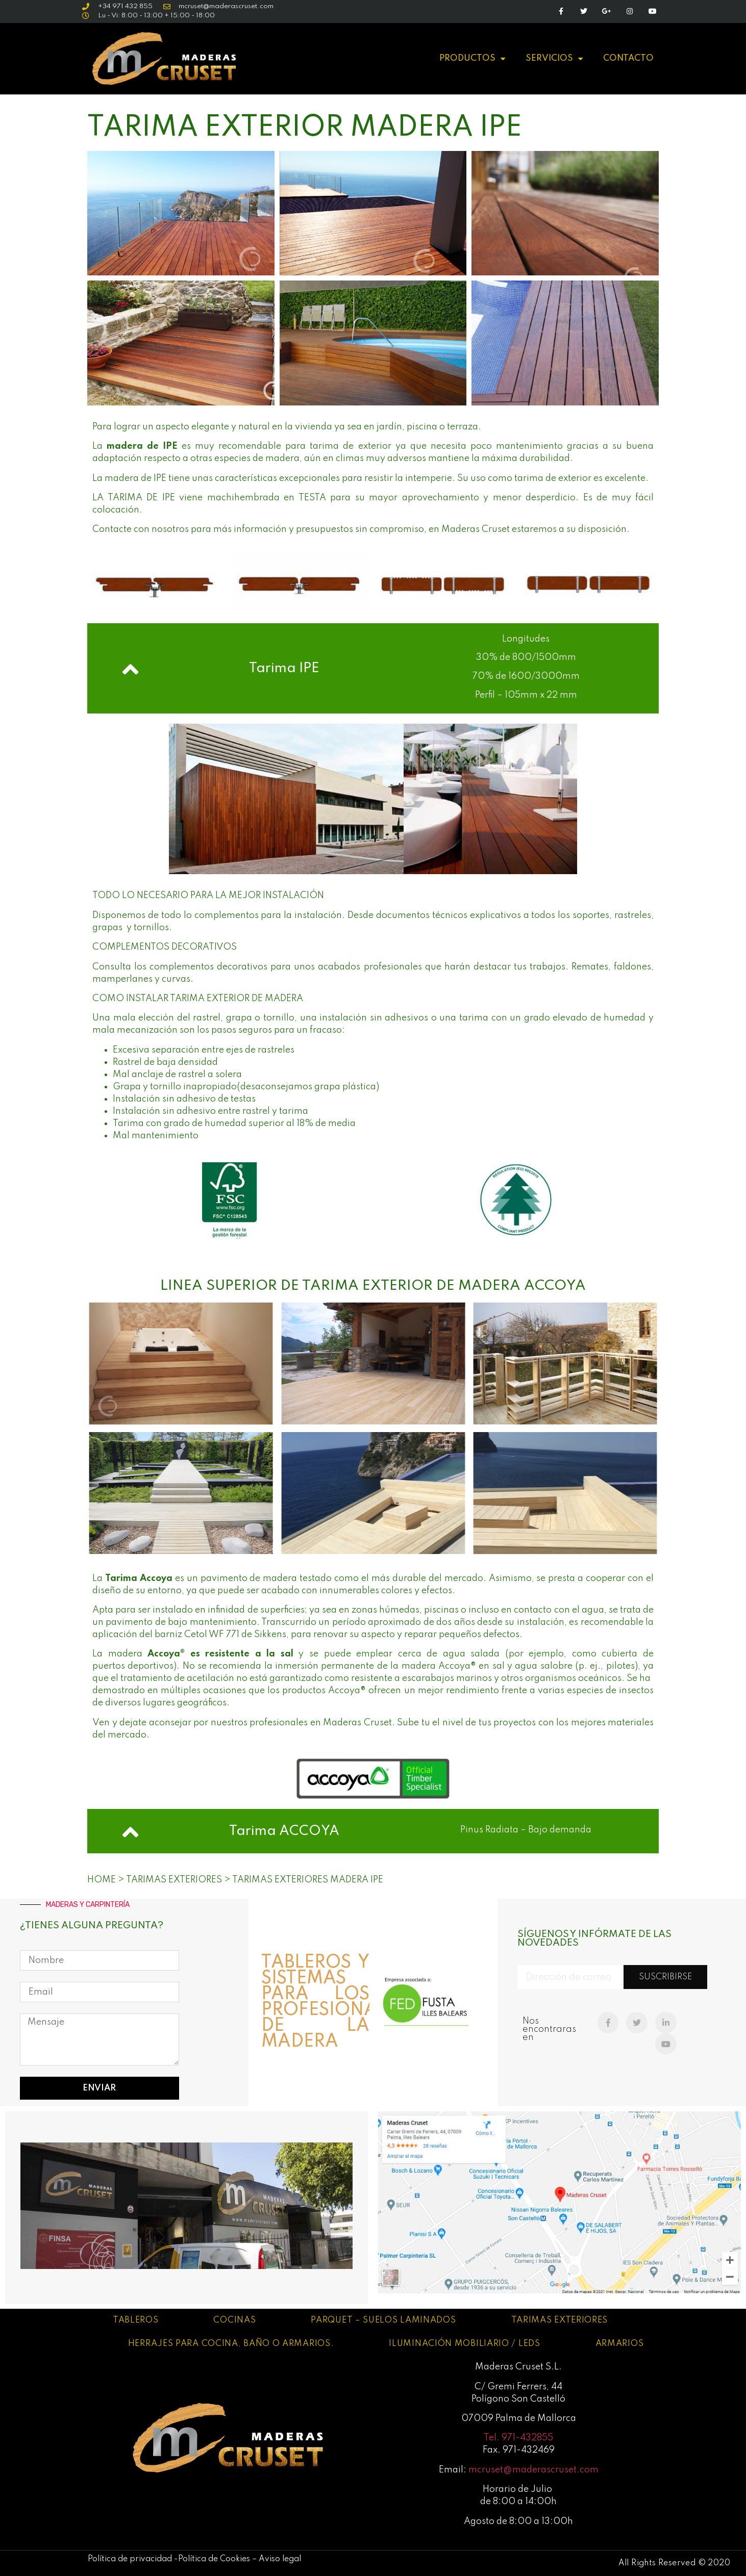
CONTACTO (628, 58)
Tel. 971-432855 (518, 2437)
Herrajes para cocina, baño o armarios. (231, 2343)
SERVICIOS (554, 59)
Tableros (136, 2320)
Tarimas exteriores (559, 2320)
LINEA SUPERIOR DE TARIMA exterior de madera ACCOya (373, 1286)
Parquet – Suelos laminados (383, 2320)
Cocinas (234, 2320)
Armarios (619, 2343)
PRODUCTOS (472, 59)
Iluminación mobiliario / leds (464, 2343)
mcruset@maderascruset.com (533, 2470)
